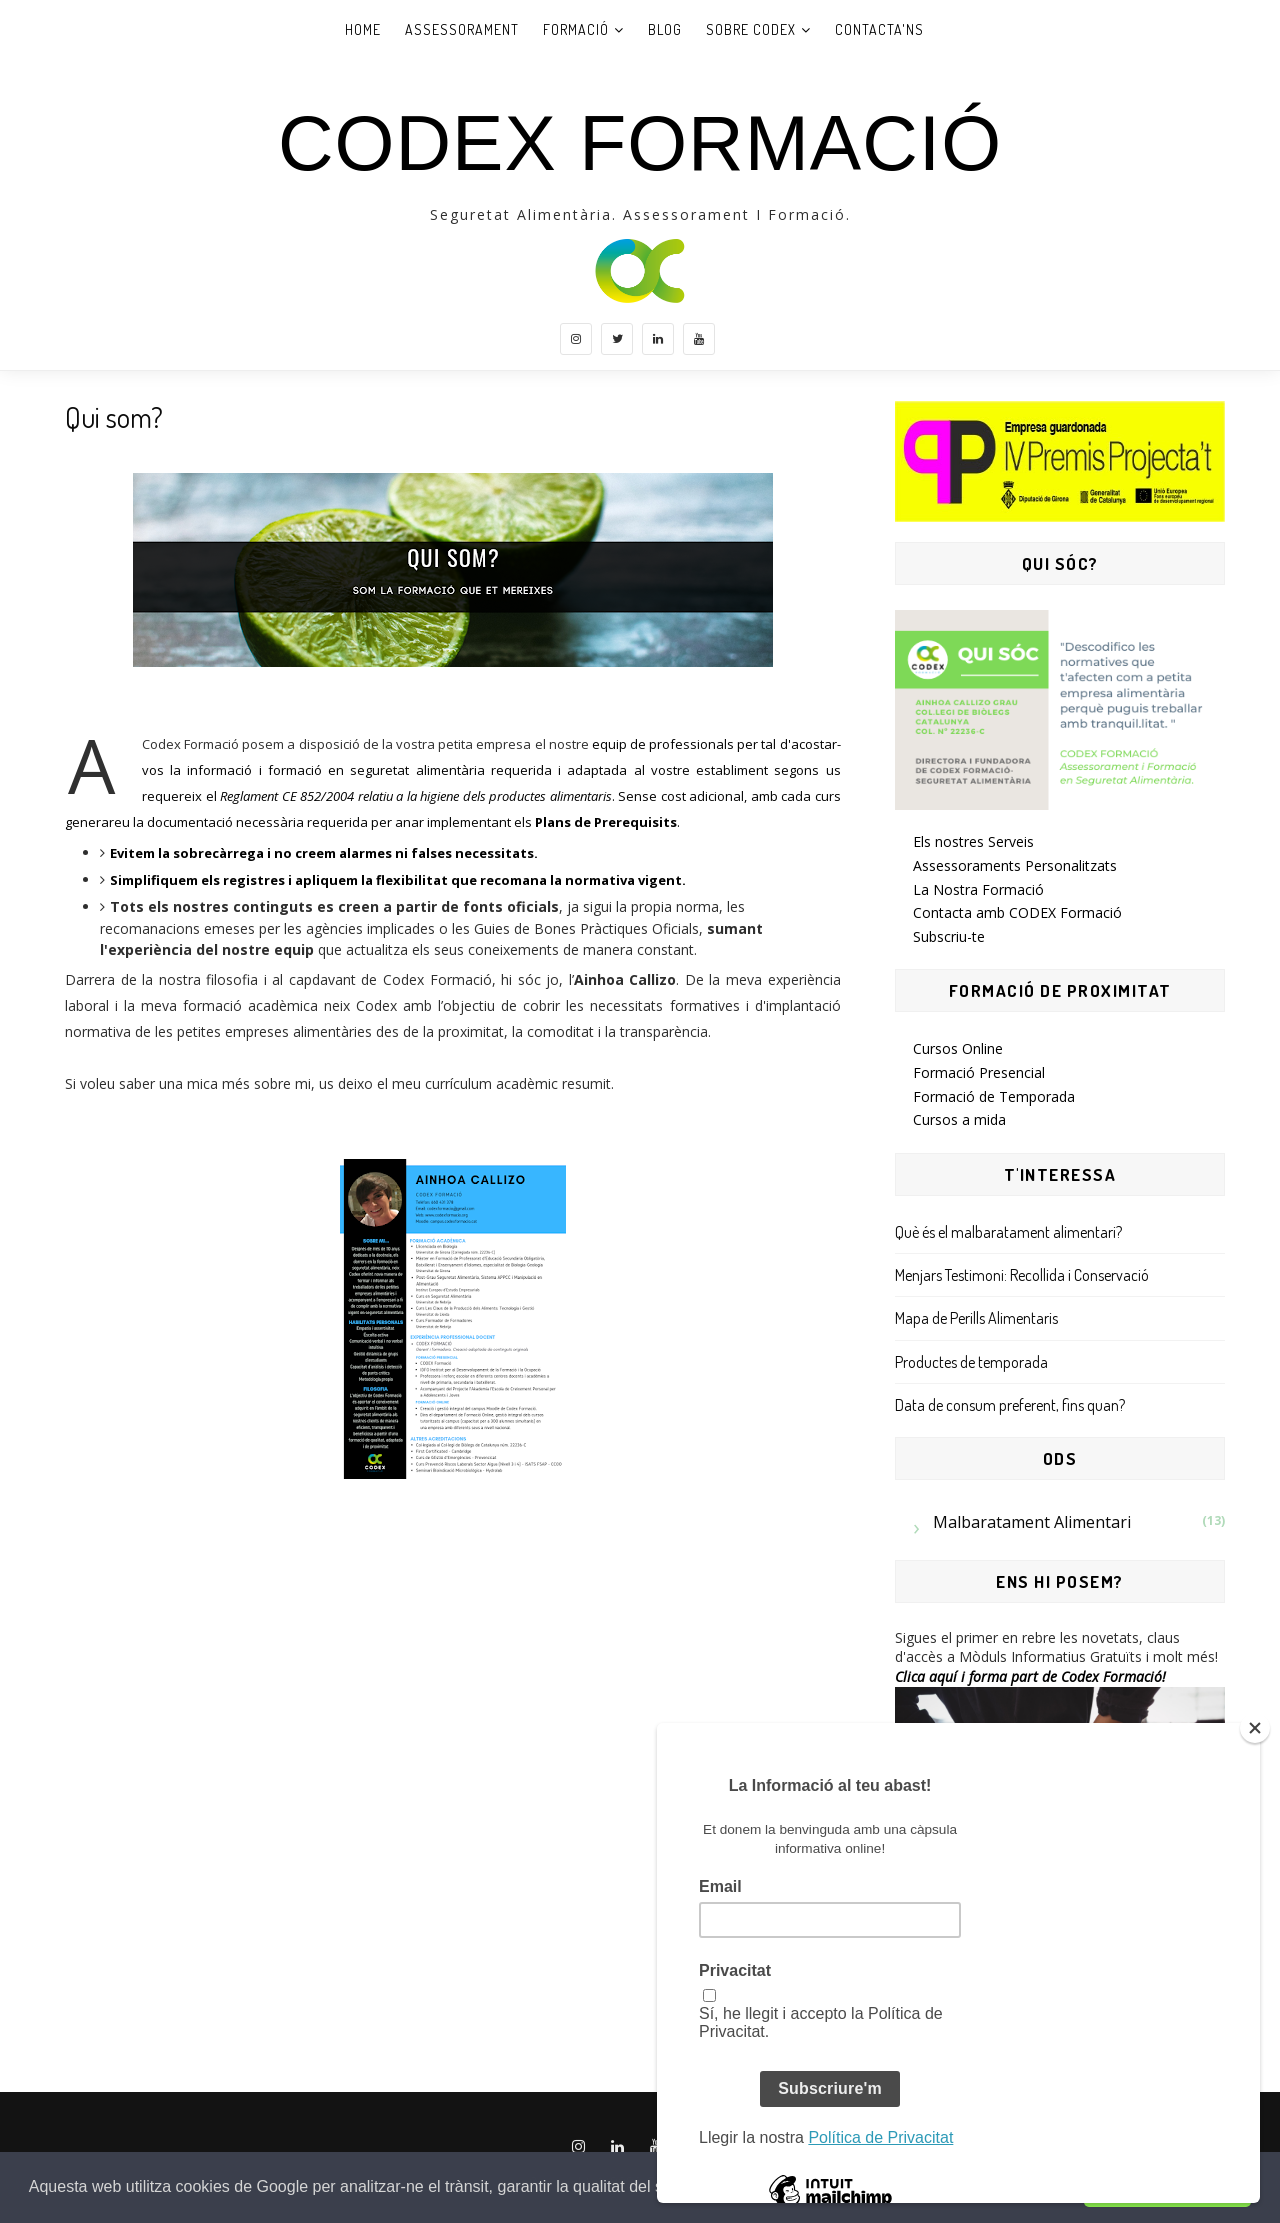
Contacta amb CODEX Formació (1017, 912)
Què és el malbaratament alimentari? (1008, 1232)
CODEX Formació (640, 143)
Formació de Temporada (994, 1096)
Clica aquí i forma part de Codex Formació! (1030, 1676)
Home (363, 29)
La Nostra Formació (978, 889)
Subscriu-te (949, 936)
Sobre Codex (751, 29)
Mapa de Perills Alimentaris (976, 1318)
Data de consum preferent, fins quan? (1010, 1405)
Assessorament (462, 29)
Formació (576, 29)
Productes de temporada (971, 1362)
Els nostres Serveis (973, 841)
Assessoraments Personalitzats (1015, 865)
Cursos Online (958, 1048)
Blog (665, 29)
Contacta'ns (879, 29)
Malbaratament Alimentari (1032, 1522)
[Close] (1255, 1728)
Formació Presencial (979, 1072)
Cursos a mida (959, 1119)
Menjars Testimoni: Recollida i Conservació (1022, 1275)
